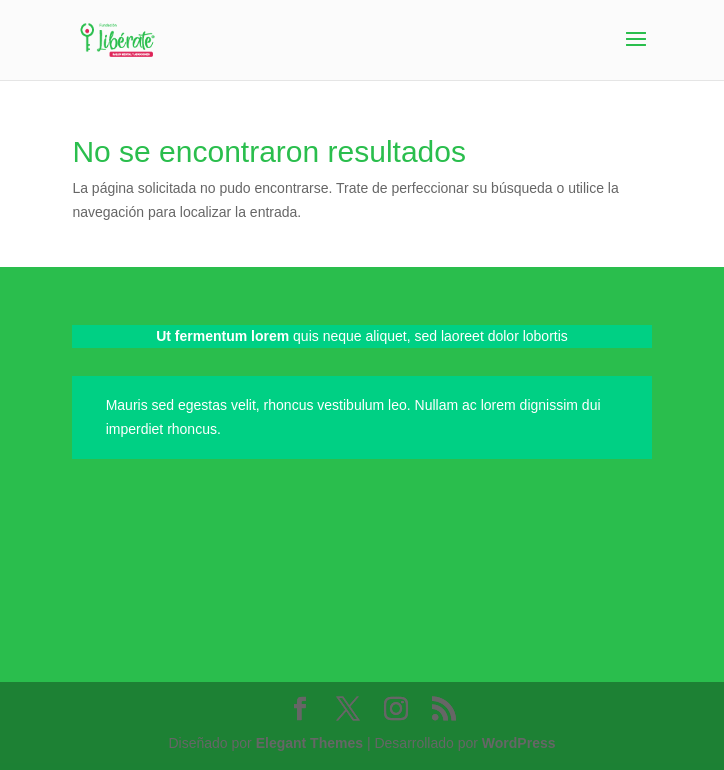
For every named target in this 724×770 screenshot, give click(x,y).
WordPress (519, 743)
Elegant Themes (309, 743)
